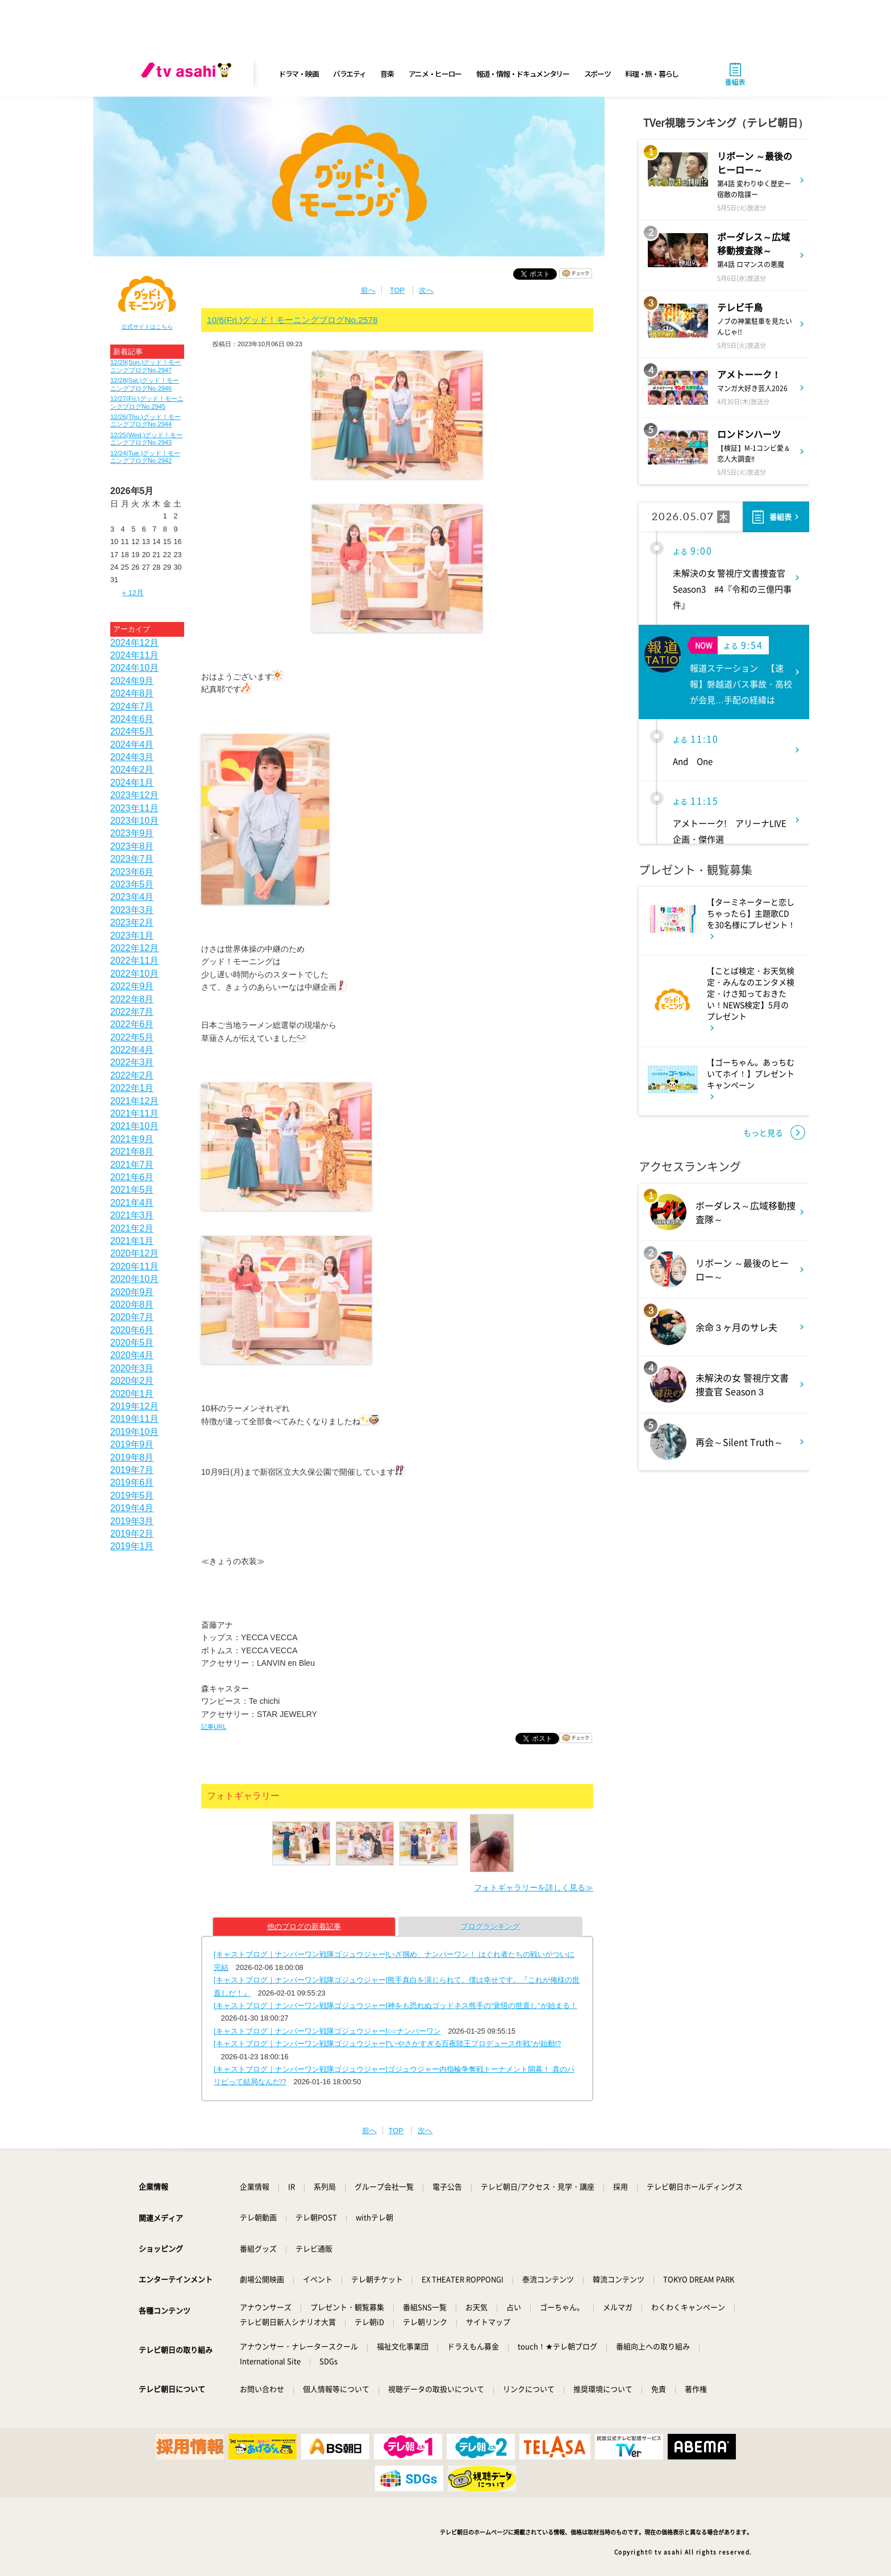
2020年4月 (132, 1355)
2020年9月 (132, 1292)
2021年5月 (132, 1189)
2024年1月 (132, 782)
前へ (368, 290)
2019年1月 (132, 1546)
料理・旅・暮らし (651, 73)
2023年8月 (132, 846)
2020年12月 (134, 1253)
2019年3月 (132, 1521)
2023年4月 (132, 897)
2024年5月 (132, 731)
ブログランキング (490, 1926)
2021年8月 (132, 1151)
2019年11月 (134, 1419)
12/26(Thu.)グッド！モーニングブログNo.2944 (145, 420)
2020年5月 (132, 1342)
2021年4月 (132, 1203)
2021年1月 (132, 1241)
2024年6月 (132, 719)
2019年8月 (132, 1457)
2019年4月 (132, 1508)
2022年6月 (132, 1024)
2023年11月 (134, 808)
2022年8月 (132, 999)
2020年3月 (132, 1368)
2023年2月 (132, 922)
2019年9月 (132, 1444)
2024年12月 (134, 643)
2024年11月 (134, 655)
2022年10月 (134, 973)
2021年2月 (132, 1228)
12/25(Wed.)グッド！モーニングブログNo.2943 (146, 439)
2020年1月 (132, 1394)
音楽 (386, 73)
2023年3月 (132, 910)
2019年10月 (134, 1432)
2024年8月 (132, 693)
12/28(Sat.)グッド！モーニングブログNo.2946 (144, 384)
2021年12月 (134, 1101)
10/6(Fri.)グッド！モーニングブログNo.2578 (292, 320)
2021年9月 (132, 1139)
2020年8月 (132, 1304)
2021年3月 (132, 1215)
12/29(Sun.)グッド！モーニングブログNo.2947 (145, 366)
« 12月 (133, 592)
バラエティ (349, 73)
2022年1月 (132, 1088)
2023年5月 (132, 884)
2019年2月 (132, 1533)
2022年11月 (134, 960)
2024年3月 (132, 757)
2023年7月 (132, 859)
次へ (426, 290)
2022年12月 (134, 948)
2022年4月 (132, 1050)
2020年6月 (132, 1330)
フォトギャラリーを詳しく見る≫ (533, 1887)
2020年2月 (132, 1381)
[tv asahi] (188, 74)
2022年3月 (132, 1062)
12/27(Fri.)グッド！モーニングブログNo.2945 (147, 402)
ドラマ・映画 (298, 73)
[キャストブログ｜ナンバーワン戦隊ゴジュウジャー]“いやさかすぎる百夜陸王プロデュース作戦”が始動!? (387, 2043)
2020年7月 (132, 1317)
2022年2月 (132, 1075)
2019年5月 (132, 1495)
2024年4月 (132, 744)
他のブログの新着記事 (304, 1926)
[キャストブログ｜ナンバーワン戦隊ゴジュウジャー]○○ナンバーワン (327, 2031)
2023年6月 (132, 872)
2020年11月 (134, 1266)
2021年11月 (134, 1113)
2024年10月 (134, 668)
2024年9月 (132, 681)
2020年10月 (134, 1279)
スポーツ (597, 73)
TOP (397, 290)
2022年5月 (132, 1037)
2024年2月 (132, 769)
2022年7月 (132, 1012)
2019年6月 (132, 1482)
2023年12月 (134, 795)
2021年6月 (132, 1177)
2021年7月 (132, 1164)
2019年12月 (134, 1406)
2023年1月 (132, 935)
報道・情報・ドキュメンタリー (522, 73)
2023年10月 (134, 821)
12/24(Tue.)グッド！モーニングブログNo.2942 (145, 457)
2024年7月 (132, 706)
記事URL (213, 1726)
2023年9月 (132, 833)
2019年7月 (132, 1470)
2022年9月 (132, 986)
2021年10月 (134, 1126)
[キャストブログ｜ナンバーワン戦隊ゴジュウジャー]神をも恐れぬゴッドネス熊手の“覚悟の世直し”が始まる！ (395, 2005)
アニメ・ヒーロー (435, 73)
